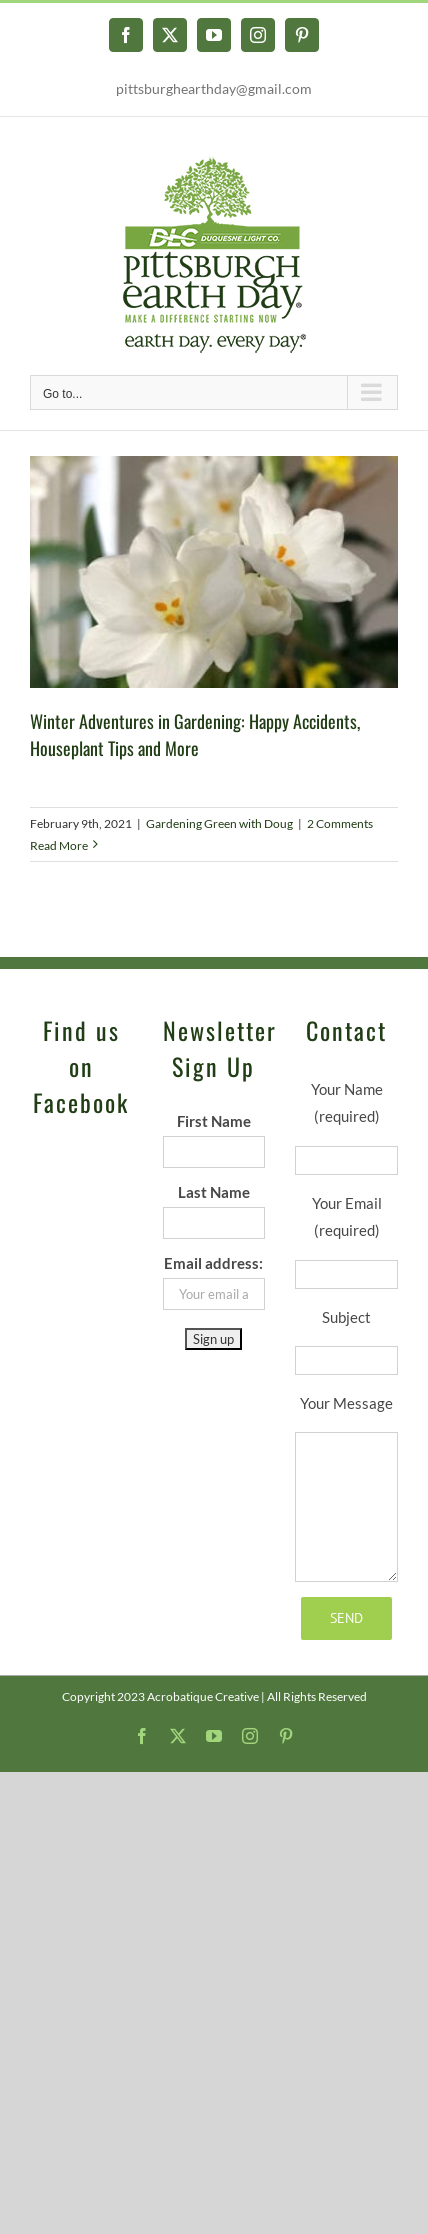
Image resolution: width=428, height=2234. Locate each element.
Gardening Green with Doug (219, 823)
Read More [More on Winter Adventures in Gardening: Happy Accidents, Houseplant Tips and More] (59, 845)
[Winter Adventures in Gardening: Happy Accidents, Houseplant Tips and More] (214, 572)
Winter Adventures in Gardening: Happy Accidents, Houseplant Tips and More (195, 734)
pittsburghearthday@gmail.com (214, 88)
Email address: (213, 1263)
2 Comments (340, 823)
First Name (214, 1121)
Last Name (214, 1192)
